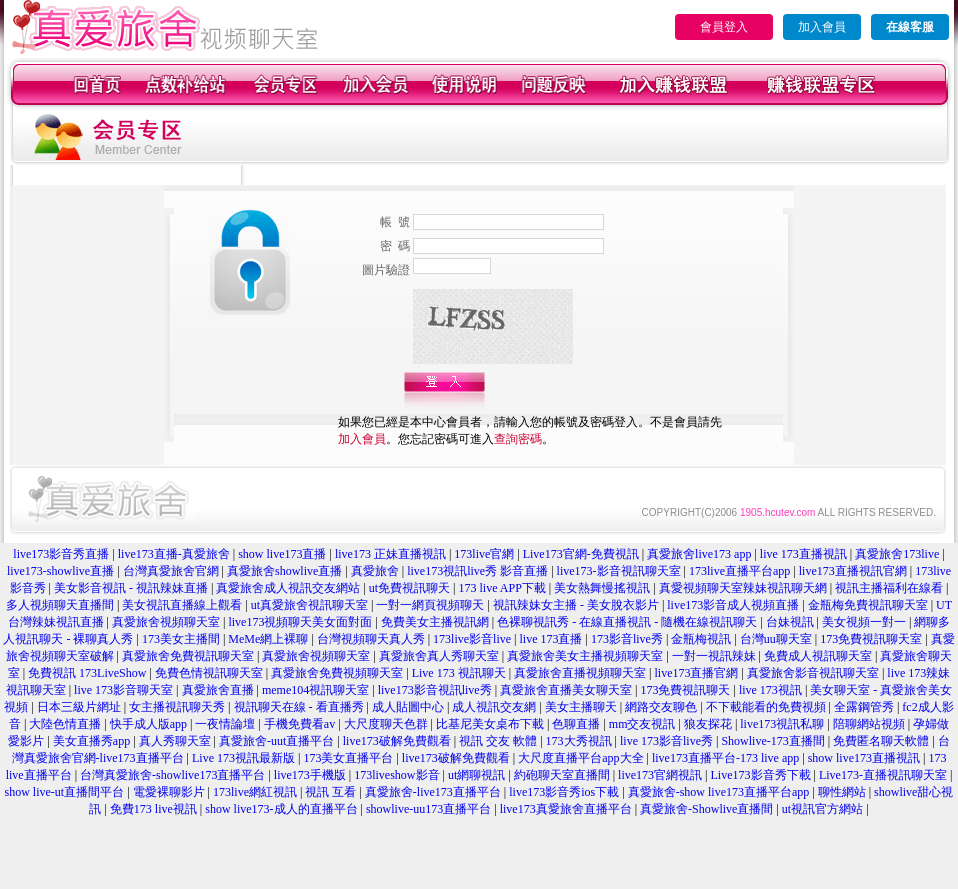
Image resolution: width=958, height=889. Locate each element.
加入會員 (822, 27)
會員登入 (724, 27)
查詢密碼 (518, 439)
